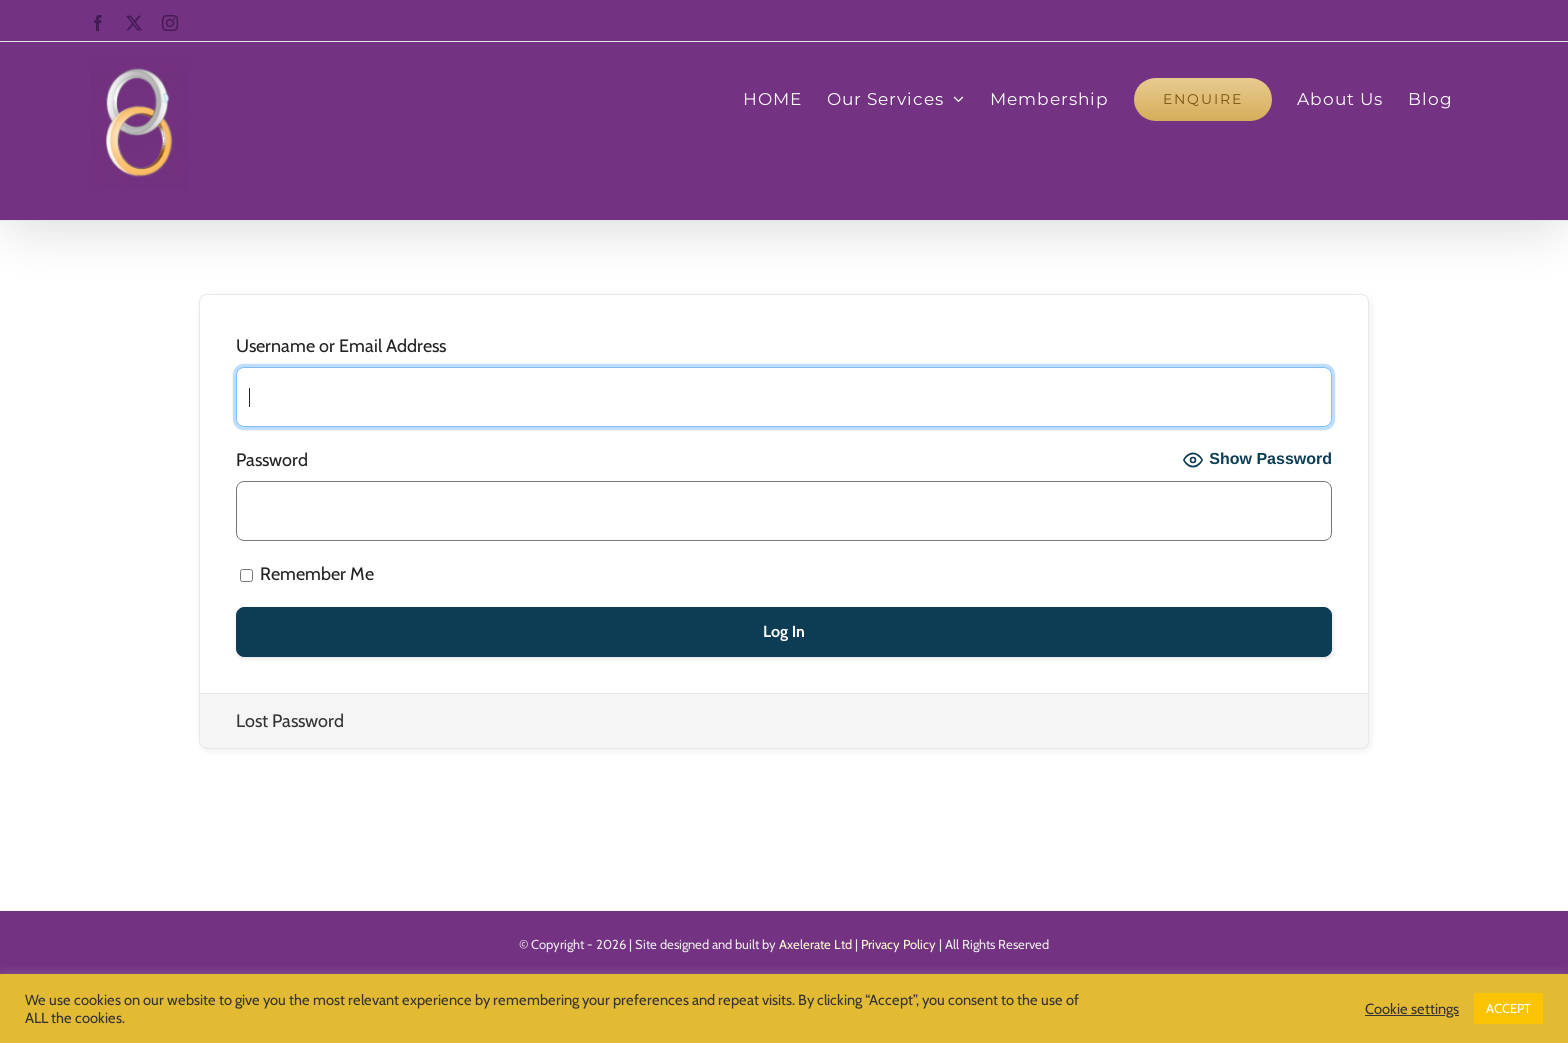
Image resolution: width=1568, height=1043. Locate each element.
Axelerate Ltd (815, 944)
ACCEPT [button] (1508, 1008)
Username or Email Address (341, 346)
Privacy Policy (898, 944)
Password (272, 460)
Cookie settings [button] (1412, 1009)
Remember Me (307, 574)
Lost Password (290, 721)
